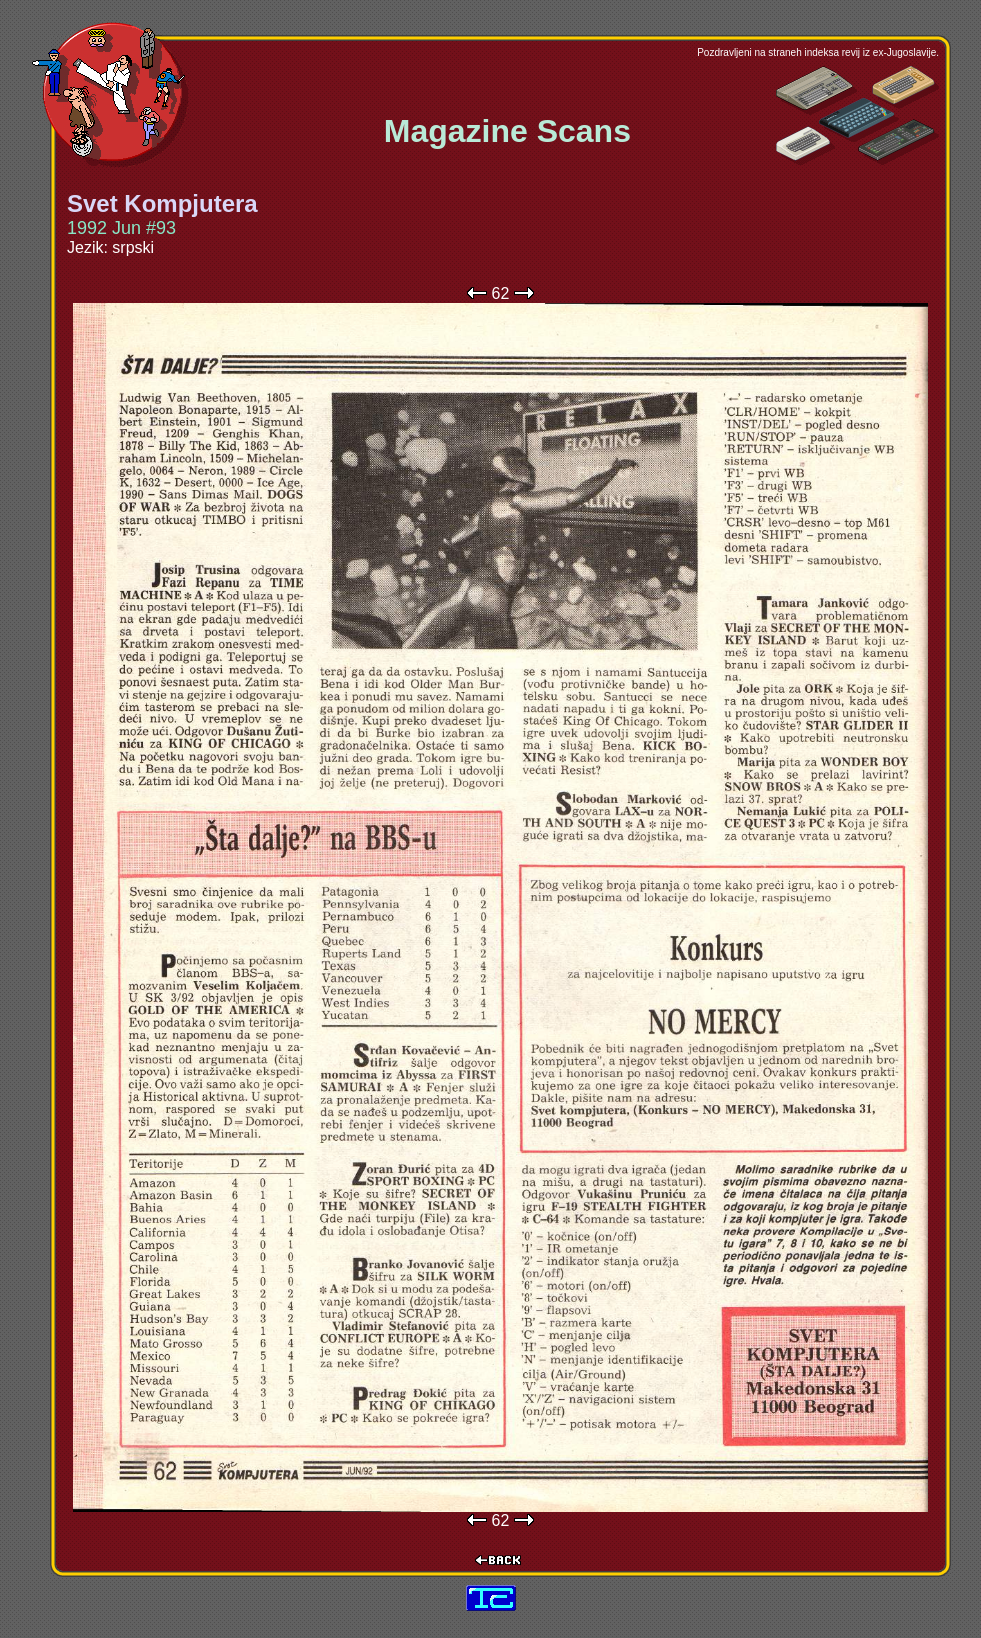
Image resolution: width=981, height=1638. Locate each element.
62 (501, 293)
